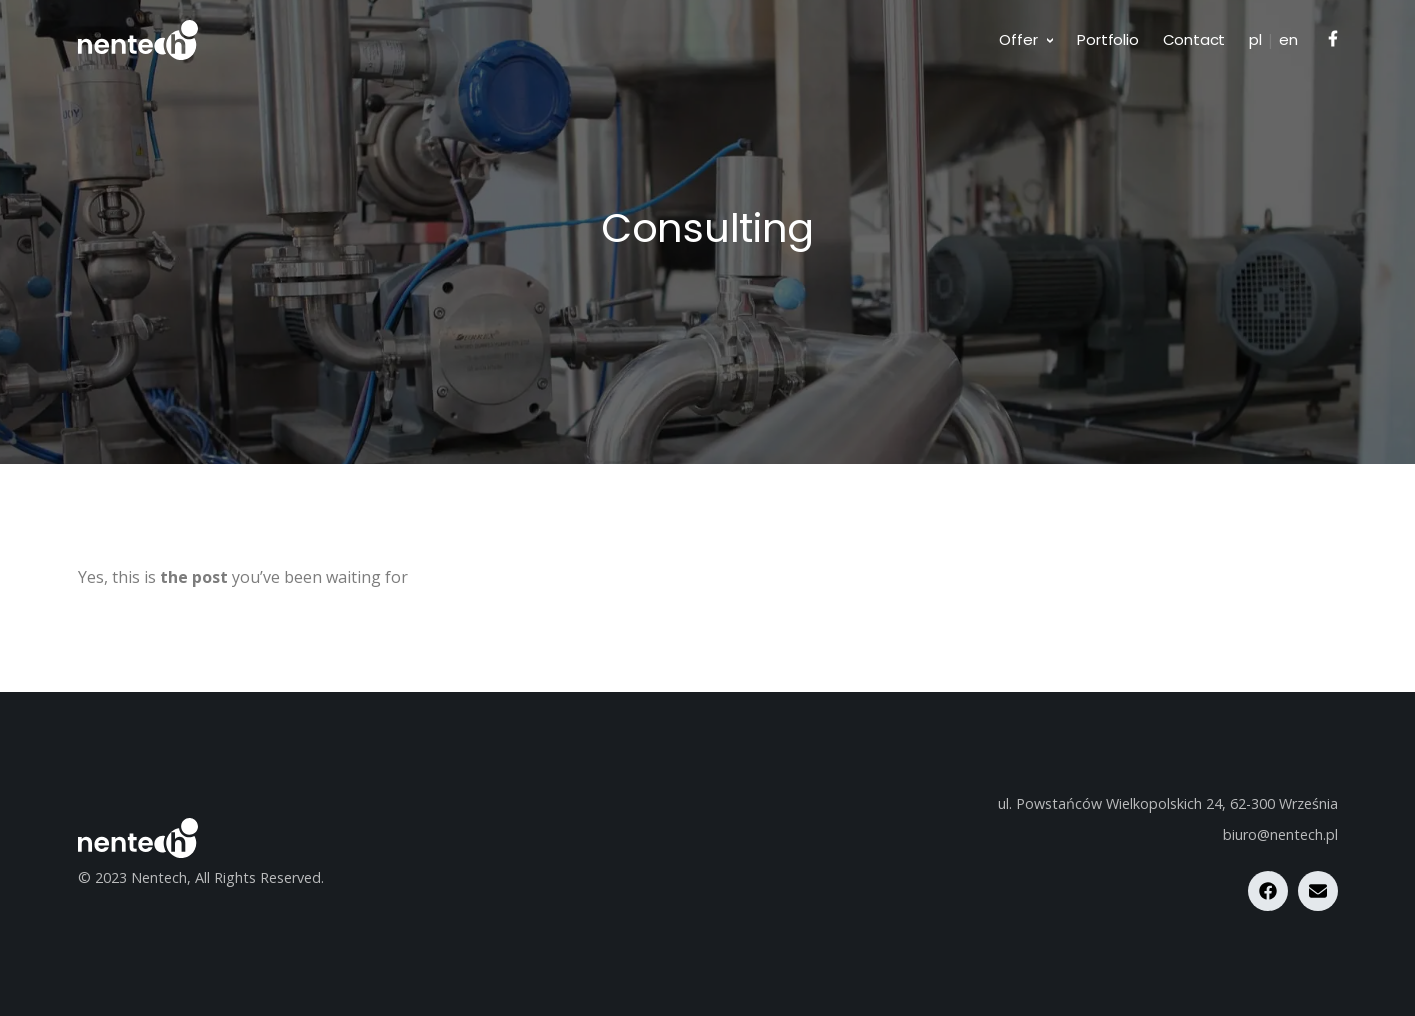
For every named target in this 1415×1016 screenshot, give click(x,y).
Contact (1194, 39)
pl (1255, 39)
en (1288, 39)
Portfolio (1107, 39)
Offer (1018, 39)
